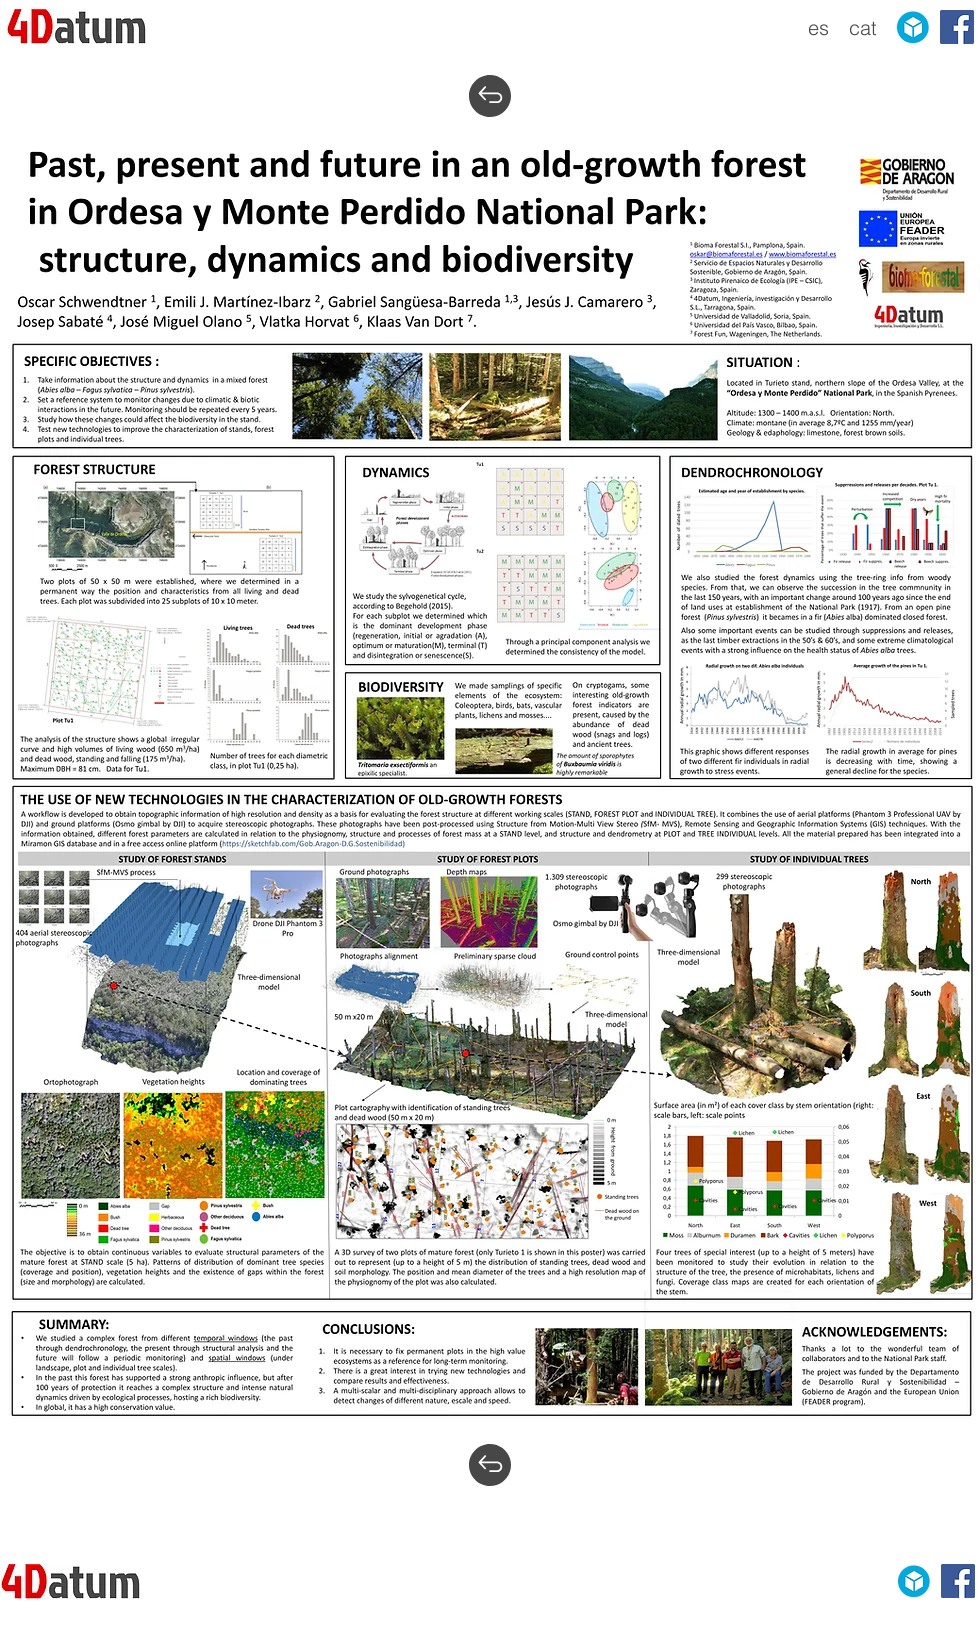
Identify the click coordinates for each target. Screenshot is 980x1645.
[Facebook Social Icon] (957, 27)
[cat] (862, 28)
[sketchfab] (913, 27)
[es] (818, 28)
